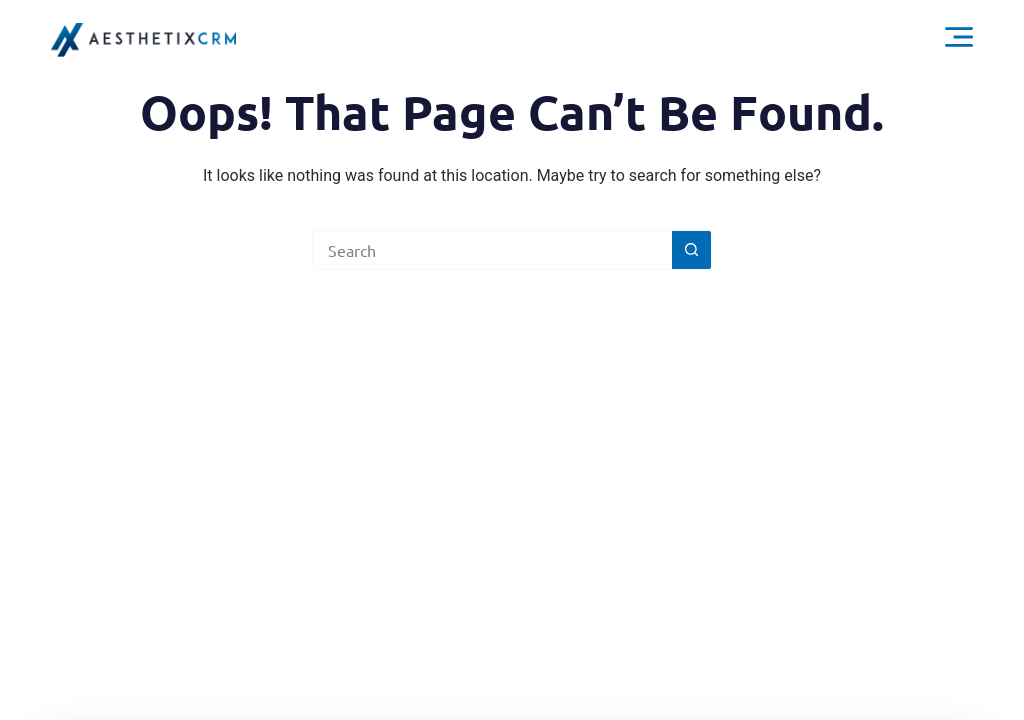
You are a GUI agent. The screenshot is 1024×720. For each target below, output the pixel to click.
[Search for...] (492, 250)
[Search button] (692, 250)
